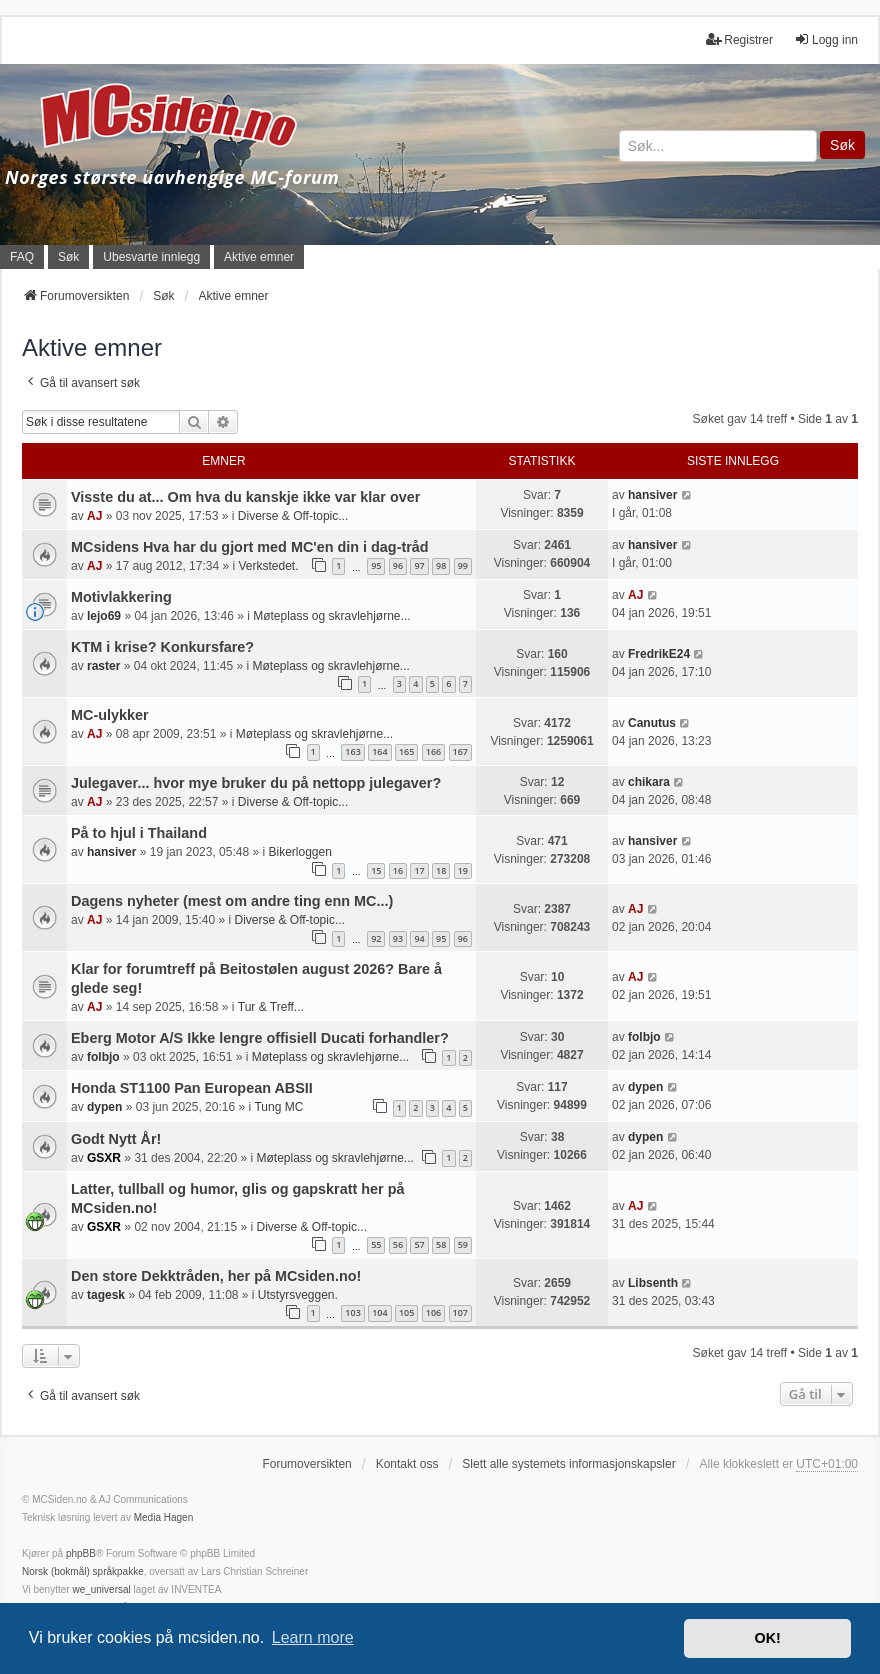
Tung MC (278, 1107)
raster (103, 666)
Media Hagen (163, 1517)
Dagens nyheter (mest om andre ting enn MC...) (232, 901)
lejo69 (104, 616)
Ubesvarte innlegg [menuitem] (151, 257)
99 (463, 565)
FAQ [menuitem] (22, 257)
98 (441, 565)
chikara (649, 782)
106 (433, 1312)
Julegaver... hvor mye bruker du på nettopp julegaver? (256, 783)
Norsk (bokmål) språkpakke (83, 1571)
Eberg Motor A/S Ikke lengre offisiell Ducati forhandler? (260, 1038)
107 (460, 1312)
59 (463, 1244)
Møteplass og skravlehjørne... (331, 616)
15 (376, 870)
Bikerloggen (299, 852)
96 (398, 565)
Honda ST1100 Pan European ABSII (192, 1088)
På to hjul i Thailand (139, 833)
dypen (104, 1107)
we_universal (101, 1589)
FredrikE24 (659, 654)
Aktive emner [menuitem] (259, 257)
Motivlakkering (121, 597)
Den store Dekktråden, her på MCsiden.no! (216, 1276)
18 (441, 870)
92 (376, 938)
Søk (842, 145)
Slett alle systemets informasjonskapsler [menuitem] (568, 1464)
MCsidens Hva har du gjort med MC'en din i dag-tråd (250, 547)
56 (398, 1244)
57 (419, 1244)
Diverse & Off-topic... (293, 516)
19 (463, 870)
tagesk (106, 1295)
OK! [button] (767, 1638)
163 (352, 751)
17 (419, 870)
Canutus (652, 723)
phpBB (81, 1553)
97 (419, 565)
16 (398, 870)
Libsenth (653, 1283)
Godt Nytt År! (116, 1139)
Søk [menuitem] (68, 257)
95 (376, 565)
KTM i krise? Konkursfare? (162, 647)
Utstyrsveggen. (298, 1295)
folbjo (103, 1057)
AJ (94, 516)
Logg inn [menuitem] (826, 39)
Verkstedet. (268, 566)
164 (379, 751)
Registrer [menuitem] (739, 39)
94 (419, 938)
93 (398, 938)
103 (352, 1312)
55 (376, 1244)
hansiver (652, 495)
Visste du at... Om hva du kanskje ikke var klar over (245, 497)
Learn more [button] (313, 1637)
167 (460, 751)
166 (433, 751)
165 (406, 751)
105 (406, 1312)
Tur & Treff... (271, 1007)
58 (441, 1244)
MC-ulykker (110, 715)
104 (379, 1312)
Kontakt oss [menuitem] (407, 1464)
